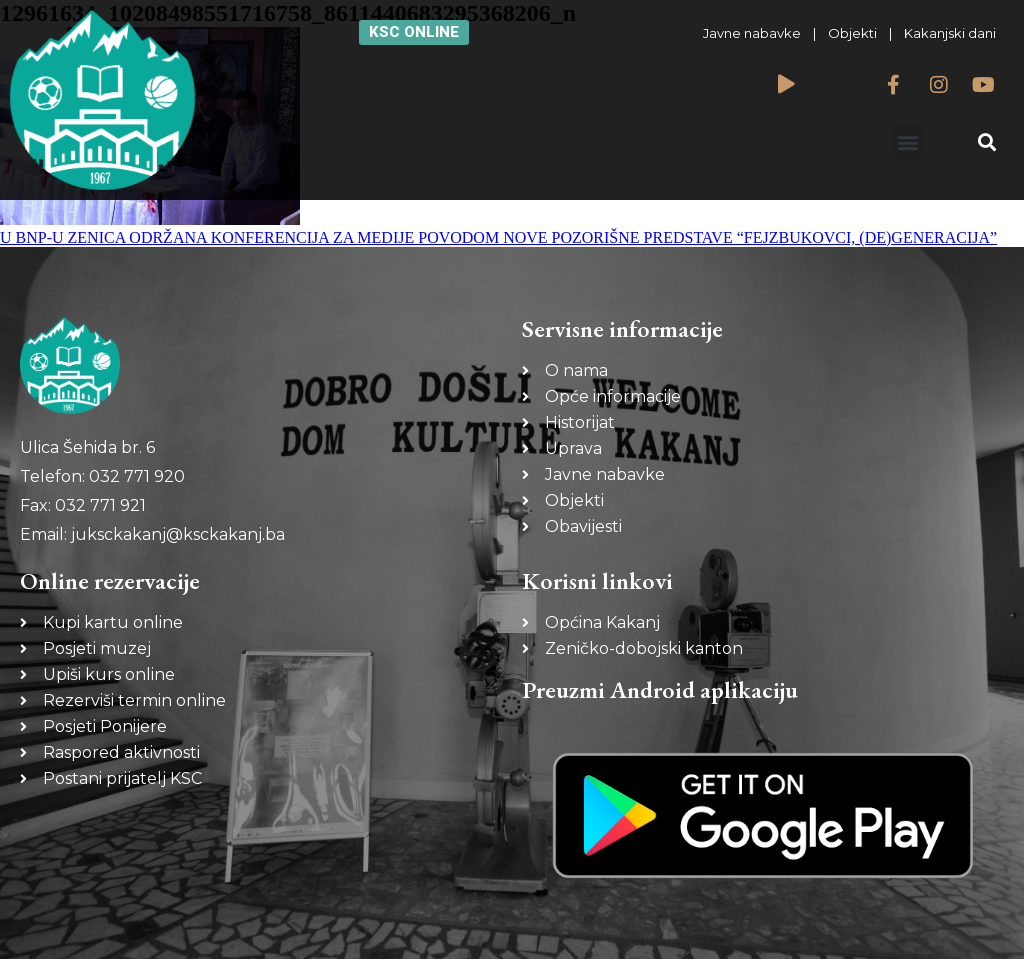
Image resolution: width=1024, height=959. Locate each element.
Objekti (852, 33)
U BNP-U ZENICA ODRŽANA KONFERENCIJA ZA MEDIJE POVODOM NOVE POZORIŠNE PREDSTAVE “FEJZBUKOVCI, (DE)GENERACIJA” (498, 237)
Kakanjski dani (950, 33)
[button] (907, 141)
